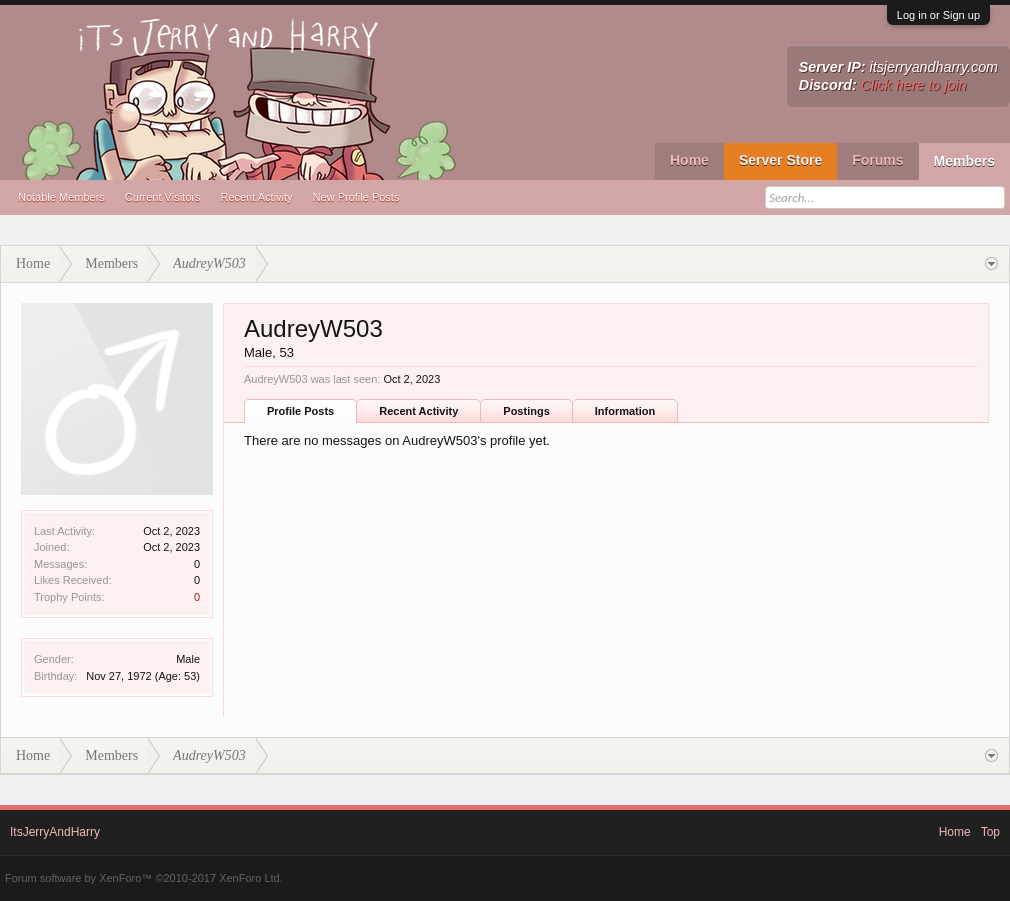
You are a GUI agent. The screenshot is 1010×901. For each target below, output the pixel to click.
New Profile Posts (356, 197)
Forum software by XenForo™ (144, 878)
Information (625, 411)
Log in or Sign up (938, 15)
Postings (526, 411)
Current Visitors (163, 197)
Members (964, 161)
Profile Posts (300, 411)
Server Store (780, 160)
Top (990, 832)
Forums (877, 160)
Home (689, 160)
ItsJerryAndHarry (55, 832)
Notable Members (61, 197)
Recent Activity (256, 197)
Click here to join (914, 85)
